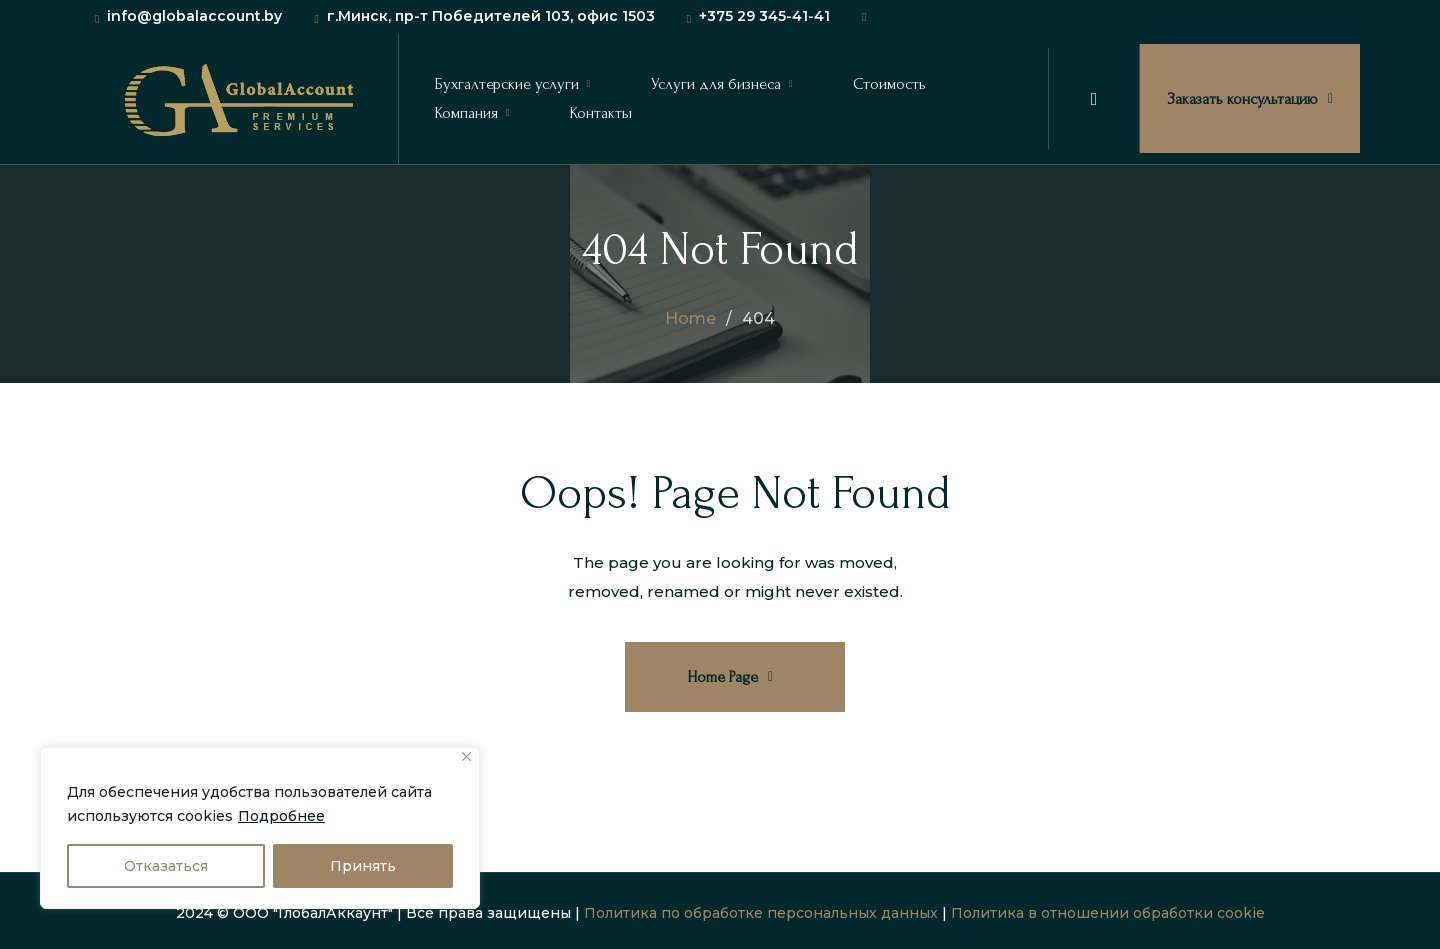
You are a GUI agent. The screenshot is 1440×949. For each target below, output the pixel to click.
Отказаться (166, 866)
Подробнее (281, 816)
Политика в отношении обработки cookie (1108, 913)
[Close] (466, 756)
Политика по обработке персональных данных (761, 913)
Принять (363, 866)
